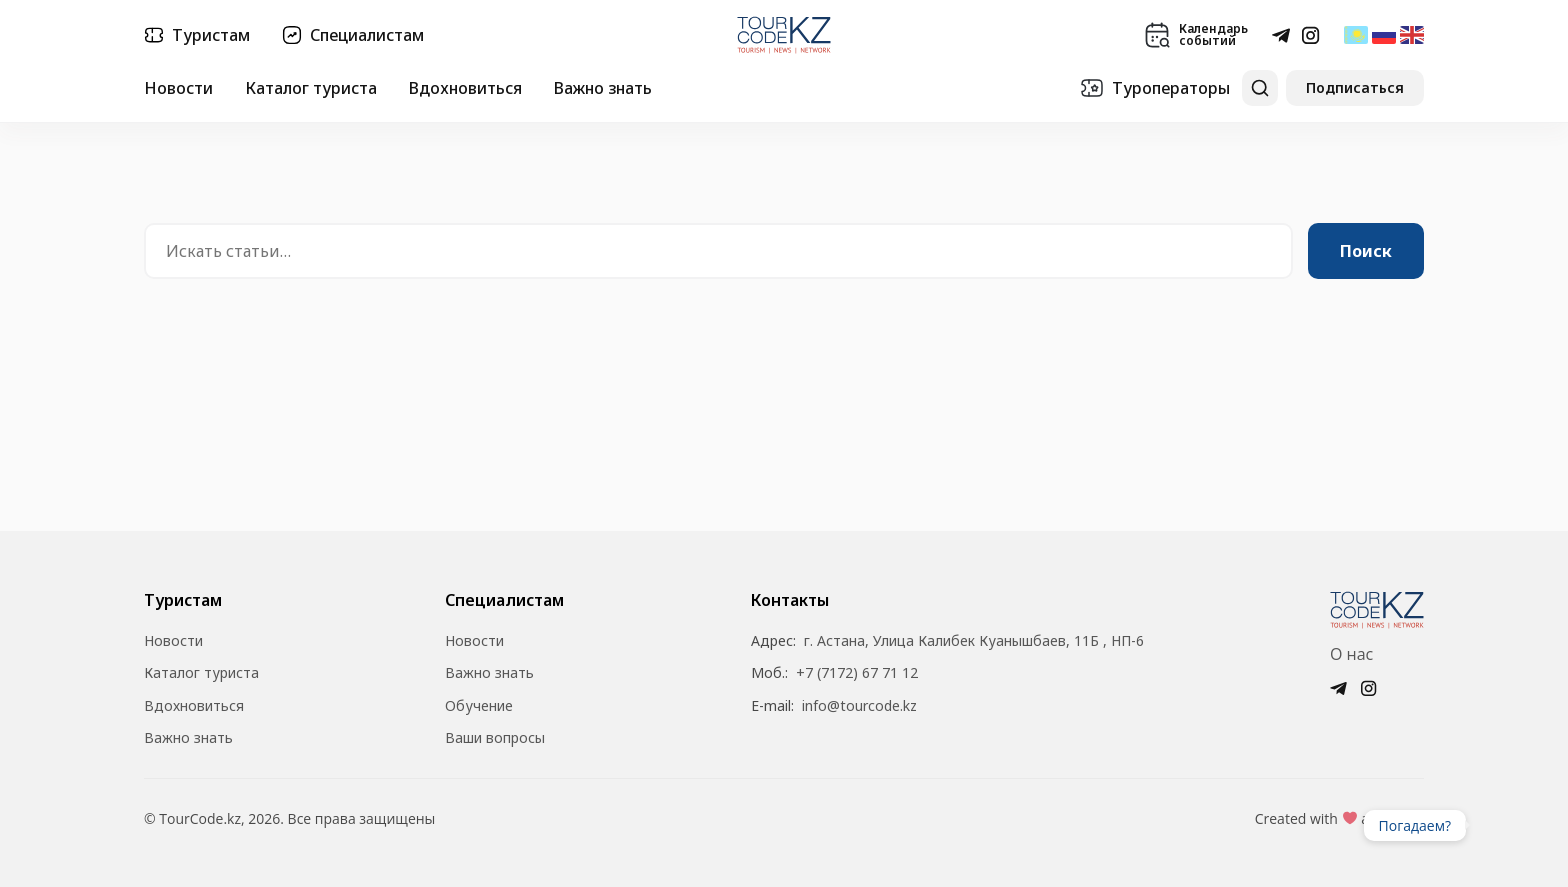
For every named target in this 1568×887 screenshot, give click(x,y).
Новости (178, 88)
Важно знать (603, 88)
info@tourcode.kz (859, 706)
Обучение (479, 706)
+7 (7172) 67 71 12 (857, 673)
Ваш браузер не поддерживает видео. (1506, 825)
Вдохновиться (465, 88)
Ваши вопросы (495, 738)
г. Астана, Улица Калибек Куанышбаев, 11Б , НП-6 (974, 641)
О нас (1351, 654)
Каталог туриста (311, 88)
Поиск (1366, 251)
